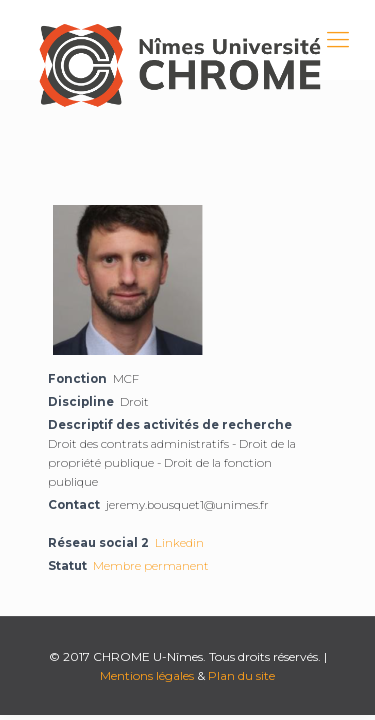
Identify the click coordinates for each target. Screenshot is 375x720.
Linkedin (179, 543)
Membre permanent (151, 566)
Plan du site (241, 675)
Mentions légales (147, 675)
